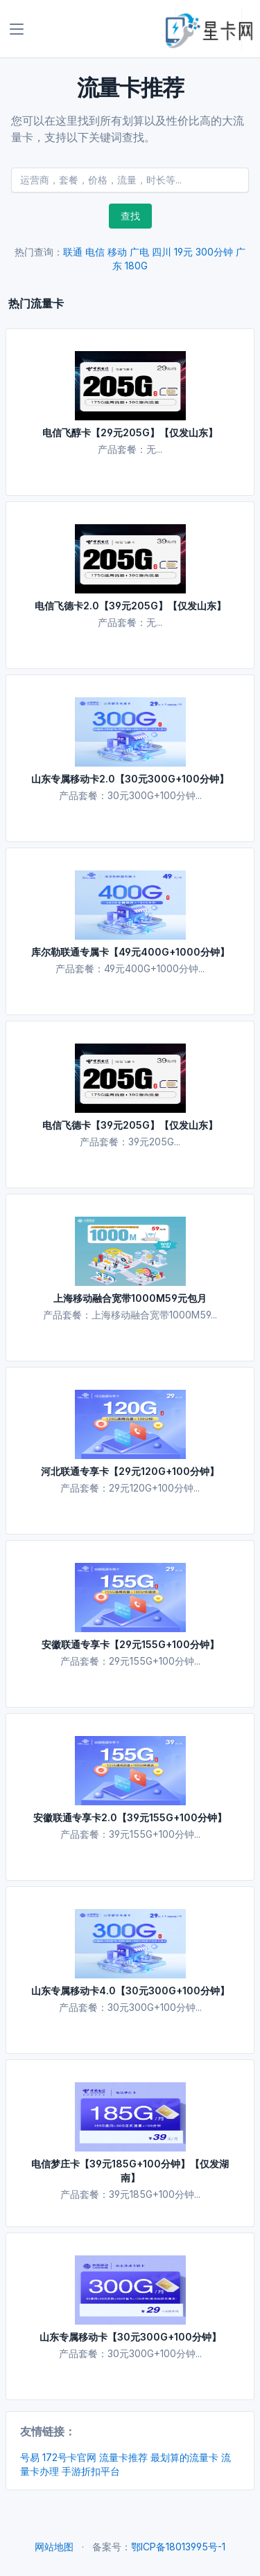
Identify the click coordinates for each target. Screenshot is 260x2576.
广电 (139, 252)
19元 (183, 252)
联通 (73, 252)
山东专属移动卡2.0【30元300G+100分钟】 (130, 779)
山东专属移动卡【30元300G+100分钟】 (130, 2337)
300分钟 (214, 252)
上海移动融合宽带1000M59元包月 (130, 1298)
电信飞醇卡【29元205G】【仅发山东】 (130, 432)
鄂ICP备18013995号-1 (178, 2546)
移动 (117, 252)
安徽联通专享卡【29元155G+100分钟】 (130, 1644)
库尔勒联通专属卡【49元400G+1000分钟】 (130, 952)
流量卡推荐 (123, 2457)
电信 (95, 252)
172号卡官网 (69, 2457)
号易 (30, 2457)
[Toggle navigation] (17, 29)
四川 (161, 252)
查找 (130, 216)
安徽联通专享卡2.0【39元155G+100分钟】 (130, 1817)
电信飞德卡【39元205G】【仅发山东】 (130, 1125)
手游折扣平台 (91, 2471)
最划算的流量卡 (184, 2457)
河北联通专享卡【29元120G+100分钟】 (130, 1471)
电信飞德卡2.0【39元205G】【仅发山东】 (130, 605)
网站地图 (54, 2546)
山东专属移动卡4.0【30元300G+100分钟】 (130, 1990)
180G (136, 265)
